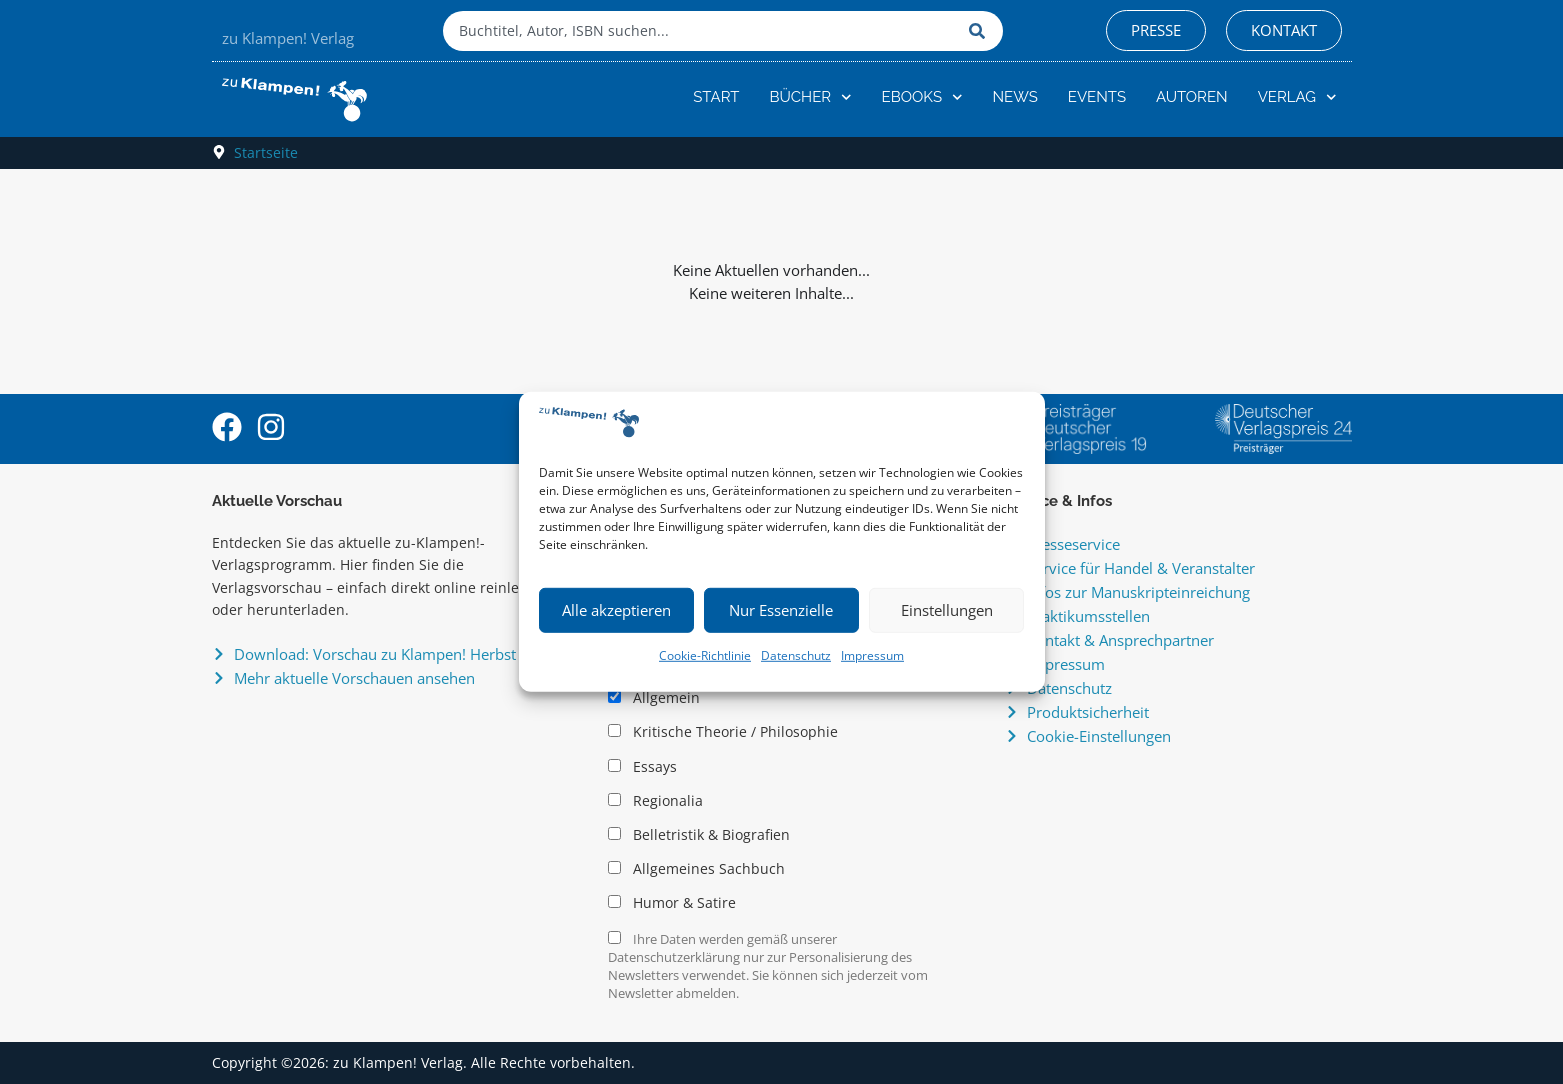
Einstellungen (947, 610)
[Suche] (981, 31)
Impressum (872, 655)
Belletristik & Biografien (699, 835)
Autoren (1192, 97)
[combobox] (701, 31)
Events (1097, 97)
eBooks (922, 97)
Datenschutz (796, 655)
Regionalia (655, 801)
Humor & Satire (672, 903)
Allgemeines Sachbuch (696, 869)
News (1015, 97)
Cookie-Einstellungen (1099, 736)
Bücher (810, 97)
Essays (642, 767)
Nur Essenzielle (781, 610)
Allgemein (654, 698)
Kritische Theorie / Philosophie (723, 732)
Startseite (266, 152)
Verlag (1297, 97)
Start (716, 97)
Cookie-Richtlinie (705, 655)
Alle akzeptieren (616, 610)
